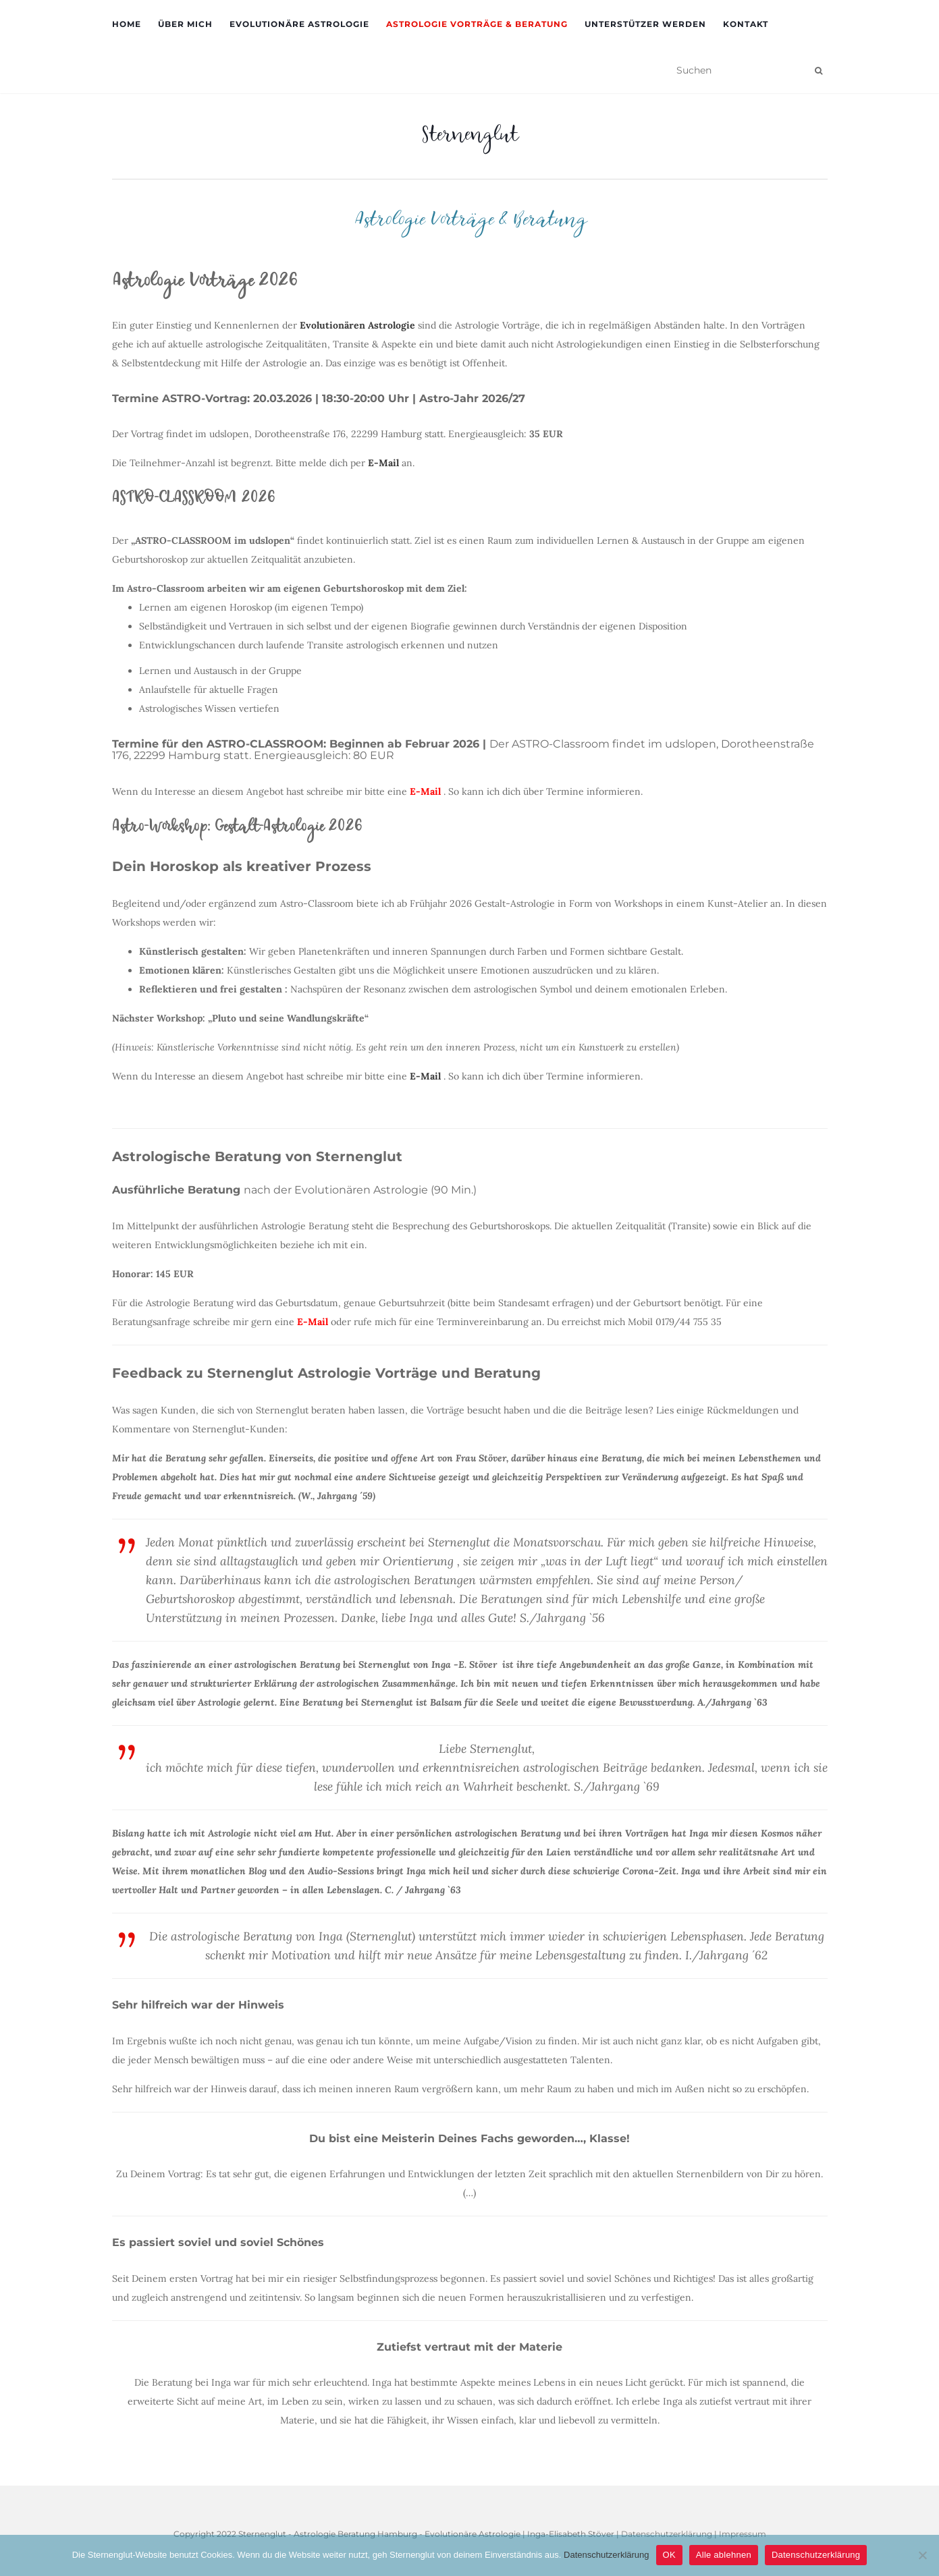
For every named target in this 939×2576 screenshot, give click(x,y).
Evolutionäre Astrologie (299, 24)
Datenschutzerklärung (606, 2555)
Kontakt (745, 24)
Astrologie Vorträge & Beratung (477, 24)
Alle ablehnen (723, 2555)
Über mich (185, 24)
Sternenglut (469, 138)
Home (126, 24)
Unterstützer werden (645, 24)
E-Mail (312, 1322)
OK (669, 2555)
